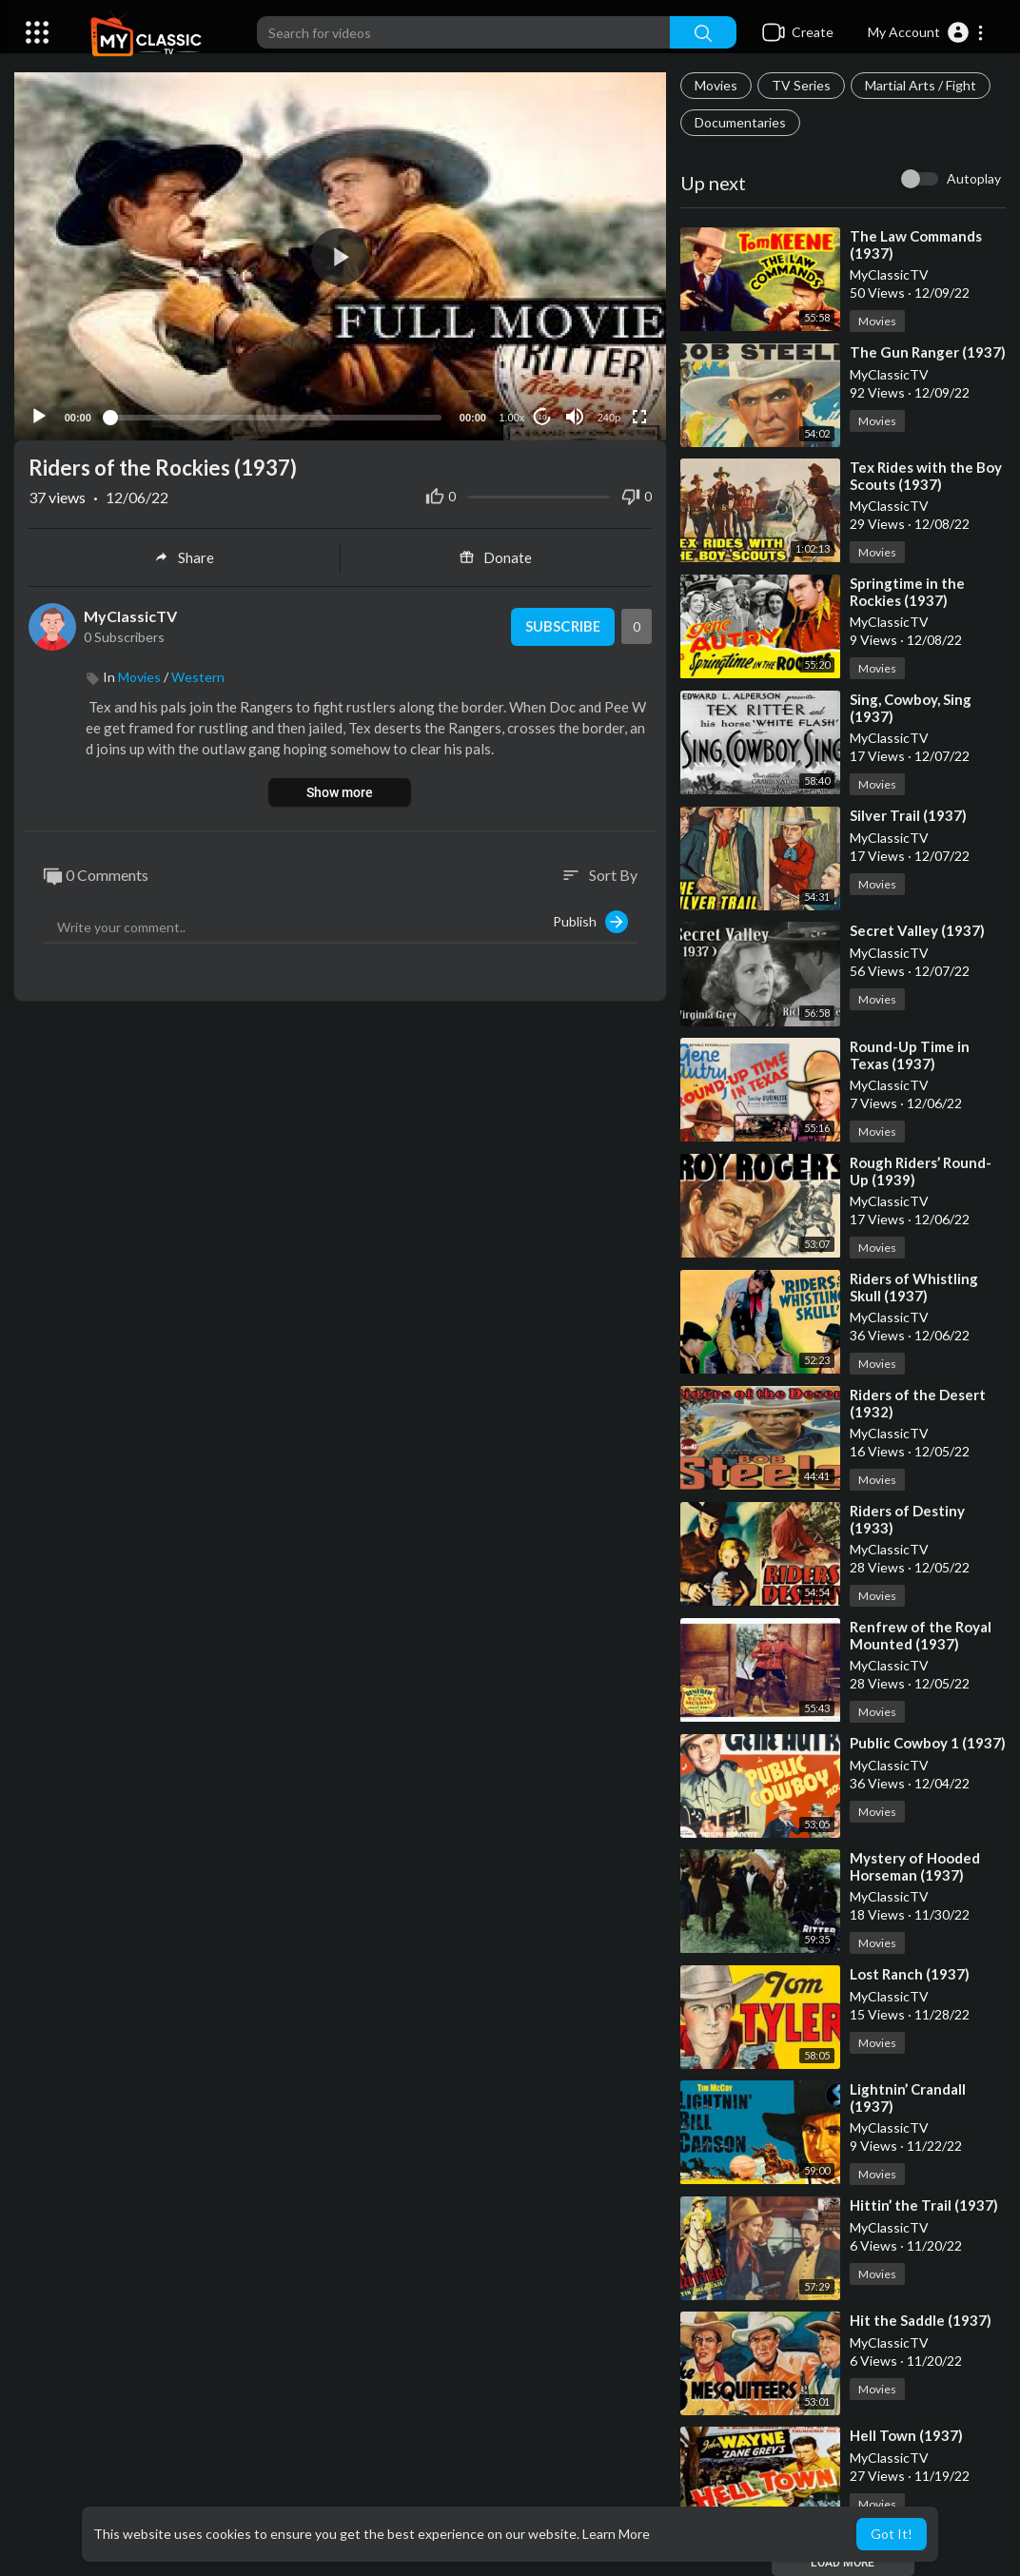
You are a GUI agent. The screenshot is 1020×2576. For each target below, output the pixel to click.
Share (184, 555)
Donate (496, 555)
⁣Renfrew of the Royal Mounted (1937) (920, 1635)
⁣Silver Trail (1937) (908, 815)
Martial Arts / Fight (920, 85)
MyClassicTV (130, 614)
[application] (340, 255)
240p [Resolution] (608, 415)
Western (198, 675)
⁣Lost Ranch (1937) (910, 1973)
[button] (926, 32)
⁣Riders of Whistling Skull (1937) (914, 1287)
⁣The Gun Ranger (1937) (928, 352)
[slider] (275, 415)
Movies (716, 85)
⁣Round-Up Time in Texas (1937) (910, 1055)
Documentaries (740, 122)
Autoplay (974, 178)
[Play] (39, 414)
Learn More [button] (616, 2534)
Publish (590, 919)
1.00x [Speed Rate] (511, 415)
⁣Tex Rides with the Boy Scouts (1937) (926, 476)
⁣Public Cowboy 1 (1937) (928, 1742)
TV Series (801, 85)
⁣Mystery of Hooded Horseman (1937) (915, 1866)
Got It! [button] (891, 2534)
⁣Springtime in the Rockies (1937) (907, 592)
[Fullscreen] (639, 414)
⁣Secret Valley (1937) (917, 930)
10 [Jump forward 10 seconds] (542, 415)
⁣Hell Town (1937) (906, 2435)
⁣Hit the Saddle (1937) (920, 2320)
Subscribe (561, 625)
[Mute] (574, 414)
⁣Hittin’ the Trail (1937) (924, 2205)
